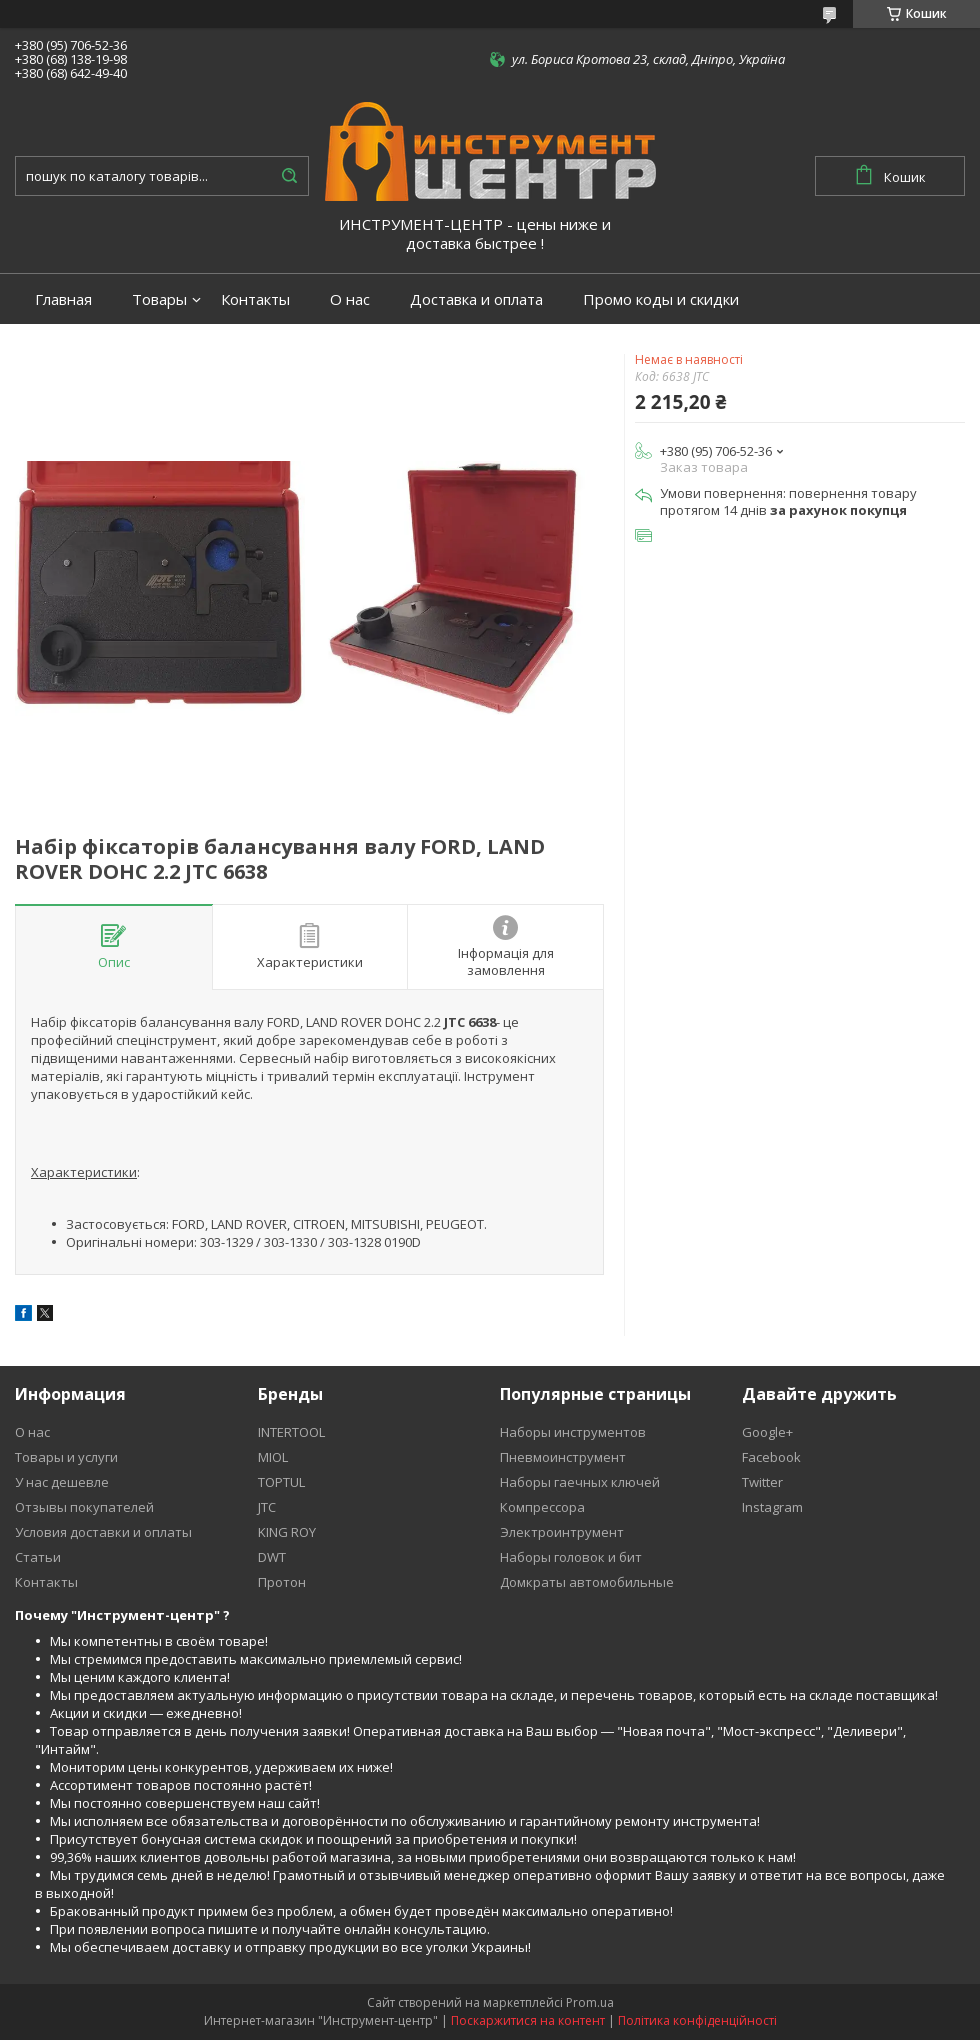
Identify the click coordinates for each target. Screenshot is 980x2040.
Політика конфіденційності (697, 2020)
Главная (63, 299)
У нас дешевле (62, 1482)
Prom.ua (590, 2002)
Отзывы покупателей (84, 1507)
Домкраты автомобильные (587, 1582)
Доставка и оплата (476, 299)
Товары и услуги (66, 1457)
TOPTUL (281, 1482)
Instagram (772, 1507)
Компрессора (542, 1507)
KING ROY (287, 1532)
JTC (267, 1507)
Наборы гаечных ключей (580, 1482)
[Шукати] (289, 176)
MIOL (273, 1457)
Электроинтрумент (562, 1532)
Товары (159, 299)
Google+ (767, 1432)
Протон (282, 1582)
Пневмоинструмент (563, 1457)
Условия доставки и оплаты (103, 1532)
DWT (272, 1557)
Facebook (771, 1457)
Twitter (762, 1482)
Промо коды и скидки (661, 299)
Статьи (38, 1557)
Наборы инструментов (573, 1432)
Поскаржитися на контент (528, 2020)
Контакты (255, 299)
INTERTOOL (291, 1432)
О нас (350, 299)
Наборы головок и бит (571, 1557)
